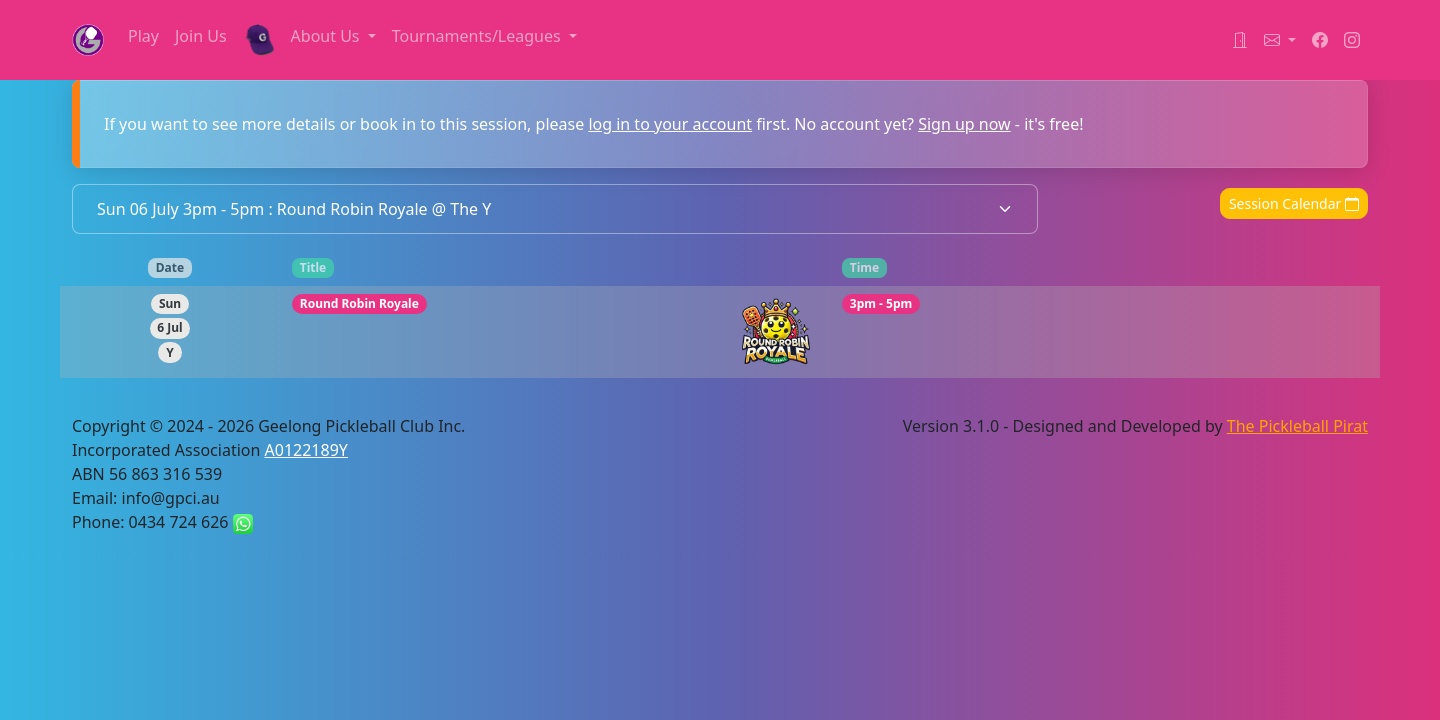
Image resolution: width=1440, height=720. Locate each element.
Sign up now (964, 124)
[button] (1280, 40)
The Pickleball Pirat (1297, 426)
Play (143, 36)
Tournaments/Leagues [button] (478, 36)
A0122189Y (306, 450)
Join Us (201, 36)
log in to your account (670, 124)
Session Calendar (1294, 203)
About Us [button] (327, 36)
